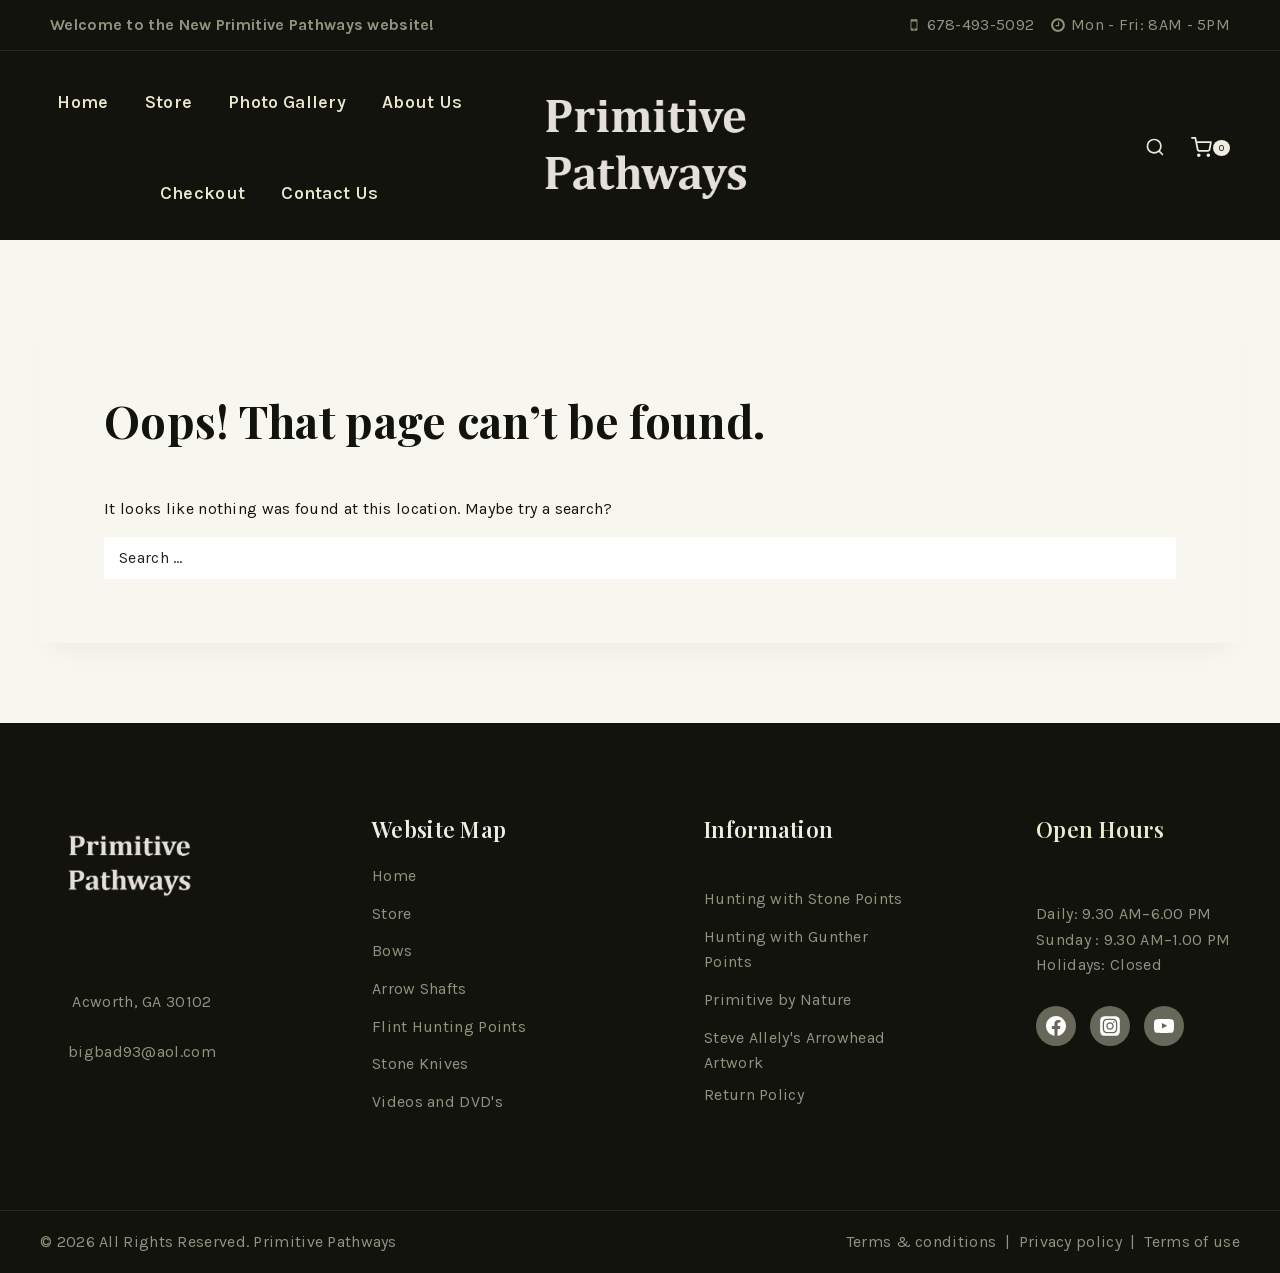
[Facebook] (1056, 1026)
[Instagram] (1110, 1026)
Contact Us (329, 193)
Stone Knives (420, 1063)
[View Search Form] (1155, 148)
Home (82, 102)
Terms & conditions (921, 1241)
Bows (392, 950)
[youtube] (1164, 1026)
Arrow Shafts (419, 988)
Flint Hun (407, 1026)
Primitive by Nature (778, 999)
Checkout (202, 193)
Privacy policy (1070, 1241)
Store (169, 102)
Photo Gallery (287, 102)
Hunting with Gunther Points (786, 949)
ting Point (480, 1026)
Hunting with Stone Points (803, 898)
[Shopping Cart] (1210, 147)
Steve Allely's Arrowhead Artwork (794, 1050)
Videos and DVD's (437, 1101)
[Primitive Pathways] (640, 148)
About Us (422, 102)
